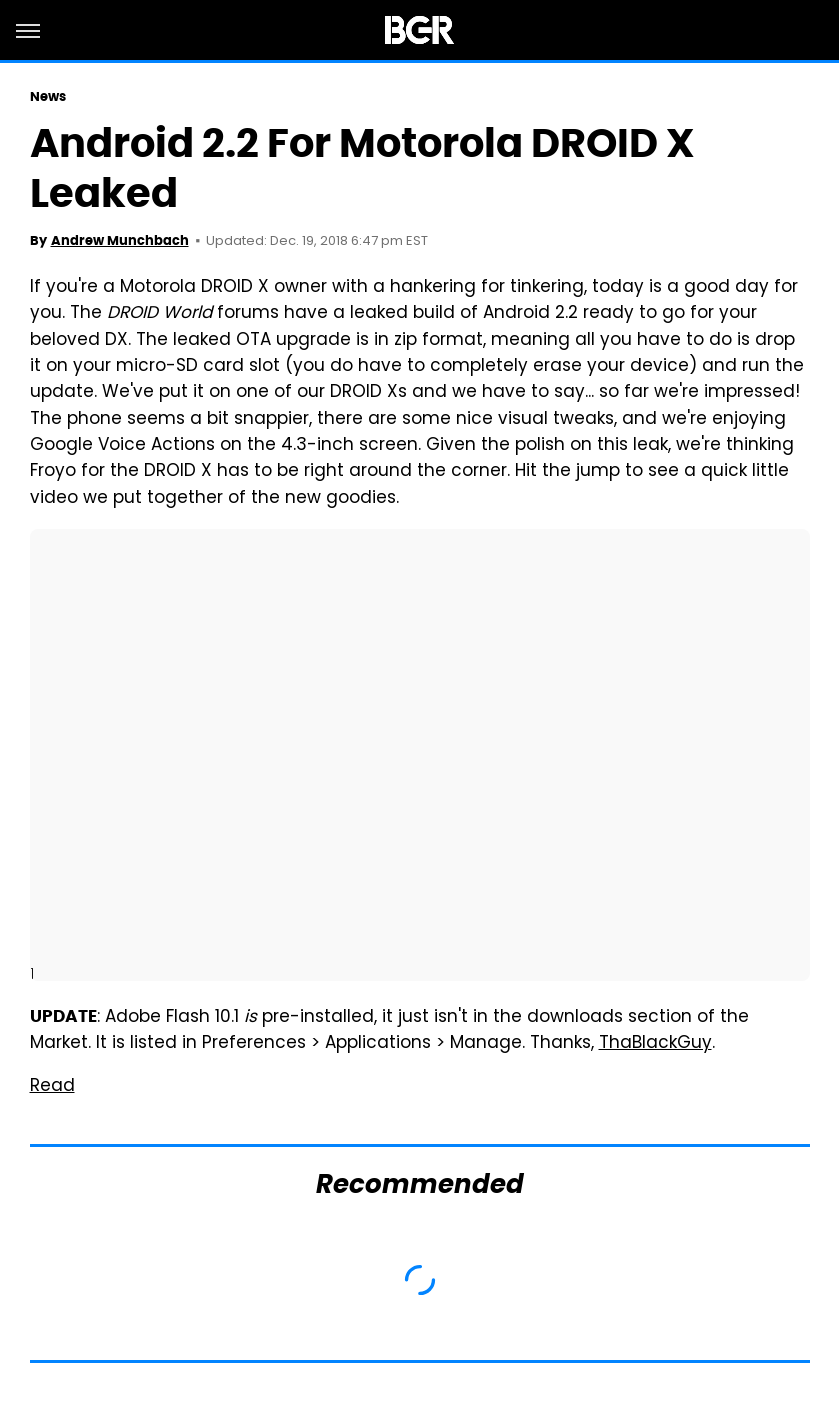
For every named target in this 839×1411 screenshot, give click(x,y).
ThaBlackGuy (655, 1044)
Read (52, 1087)
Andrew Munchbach (120, 240)
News (48, 96)
